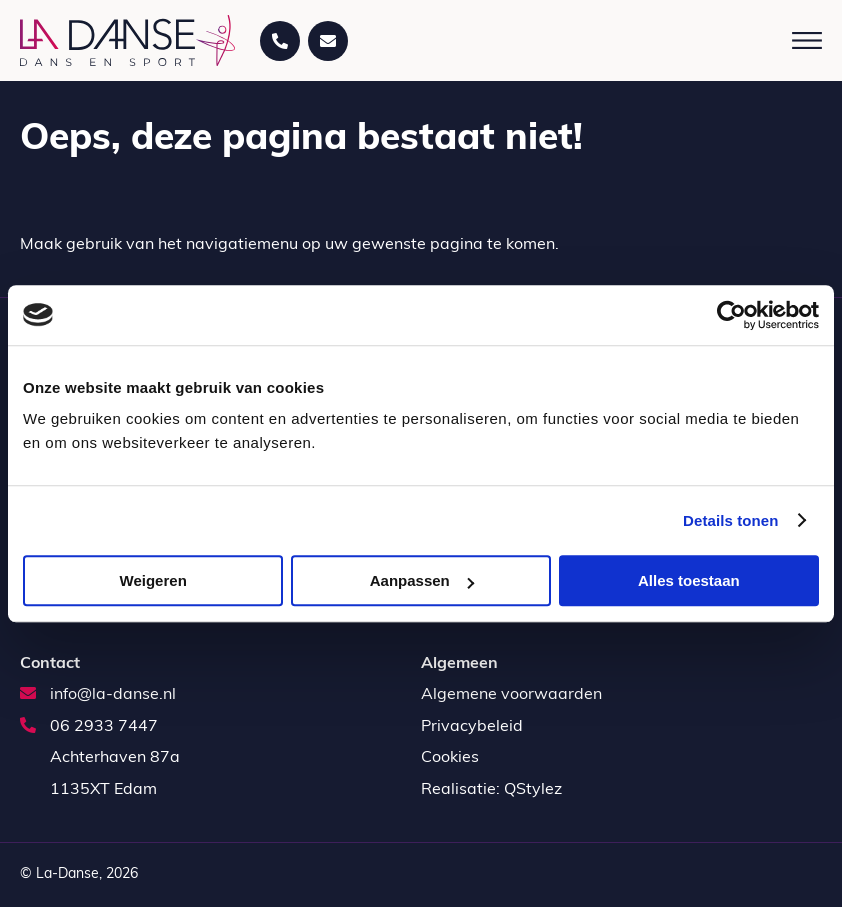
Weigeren (153, 580)
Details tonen (730, 520)
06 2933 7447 (89, 727)
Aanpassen (422, 580)
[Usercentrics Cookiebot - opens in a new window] (731, 315)
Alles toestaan (689, 580)
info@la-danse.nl (98, 695)
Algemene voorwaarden (511, 695)
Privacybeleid (472, 727)
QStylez (533, 790)
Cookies (450, 758)
